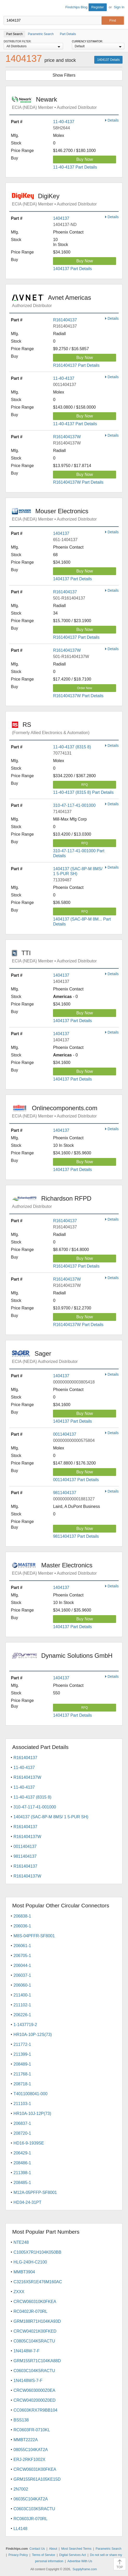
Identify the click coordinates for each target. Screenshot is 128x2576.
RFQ (84, 785)
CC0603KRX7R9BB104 (35, 2410)
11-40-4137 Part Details (75, 167)
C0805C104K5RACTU (34, 2341)
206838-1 (22, 1916)
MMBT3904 (24, 2272)
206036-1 (22, 1926)
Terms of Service (43, 2555)
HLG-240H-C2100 (30, 2262)
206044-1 (22, 1965)
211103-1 (22, 2103)
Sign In (119, 7)
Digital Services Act (72, 2555)
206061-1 (22, 1945)
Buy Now (84, 159)
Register (97, 7)
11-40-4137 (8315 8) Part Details (83, 792)
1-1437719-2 (25, 2024)
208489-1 (22, 2064)
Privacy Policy (18, 2555)
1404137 (61, 218)
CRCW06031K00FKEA (35, 2469)
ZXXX (19, 2291)
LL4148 (20, 2528)
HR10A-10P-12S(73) (33, 2034)
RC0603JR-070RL (31, 2519)
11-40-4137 (63, 121)
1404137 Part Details (72, 269)
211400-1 (22, 1995)
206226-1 (22, 2015)
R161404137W (67, 437)
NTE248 (21, 2242)
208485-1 (22, 2182)
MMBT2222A (26, 2440)
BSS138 (21, 2420)
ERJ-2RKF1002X (29, 2459)
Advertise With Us (80, 2561)
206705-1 (22, 1955)
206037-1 (22, 1975)
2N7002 (21, 2489)
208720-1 (22, 2133)
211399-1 (22, 2054)
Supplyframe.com (85, 2569)
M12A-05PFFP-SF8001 (35, 2192)
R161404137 (65, 320)
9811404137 (64, 1492)
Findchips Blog (76, 7)
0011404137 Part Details (76, 1479)
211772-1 (22, 2044)
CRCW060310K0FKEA (35, 2301)
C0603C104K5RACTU (34, 2370)
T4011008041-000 (31, 2094)
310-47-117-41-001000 (74, 805)
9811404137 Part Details (76, 1536)
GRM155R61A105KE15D (37, 2479)
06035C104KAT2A (31, 2499)
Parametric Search (108, 2549)
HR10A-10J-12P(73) (32, 2113)
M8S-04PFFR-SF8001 (34, 1936)
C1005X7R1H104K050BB (37, 2252)
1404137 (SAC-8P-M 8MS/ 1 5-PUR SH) (51, 1817)
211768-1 (22, 2074)
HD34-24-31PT (28, 2202)
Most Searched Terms (76, 2549)
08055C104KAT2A (31, 2449)
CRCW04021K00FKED (35, 2331)
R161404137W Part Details (78, 482)
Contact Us (37, 2549)
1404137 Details (108, 60)
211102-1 (22, 2005)
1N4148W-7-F (26, 2351)
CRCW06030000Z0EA (34, 2390)
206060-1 (22, 1985)
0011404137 (64, 1434)
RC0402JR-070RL (31, 2311)
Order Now (84, 688)
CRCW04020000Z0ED (35, 2400)
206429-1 (22, 2153)
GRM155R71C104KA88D (37, 2361)
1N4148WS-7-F (28, 2380)
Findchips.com (8, 8)
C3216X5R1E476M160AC (38, 2282)
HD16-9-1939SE (29, 2143)
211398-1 (22, 2173)
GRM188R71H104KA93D (37, 2321)
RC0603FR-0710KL (32, 2430)
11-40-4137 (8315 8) (72, 747)
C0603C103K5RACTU (34, 2509)
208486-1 (22, 2163)
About (53, 2549)
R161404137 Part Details (76, 365)
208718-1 (22, 2084)
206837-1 (22, 2123)
